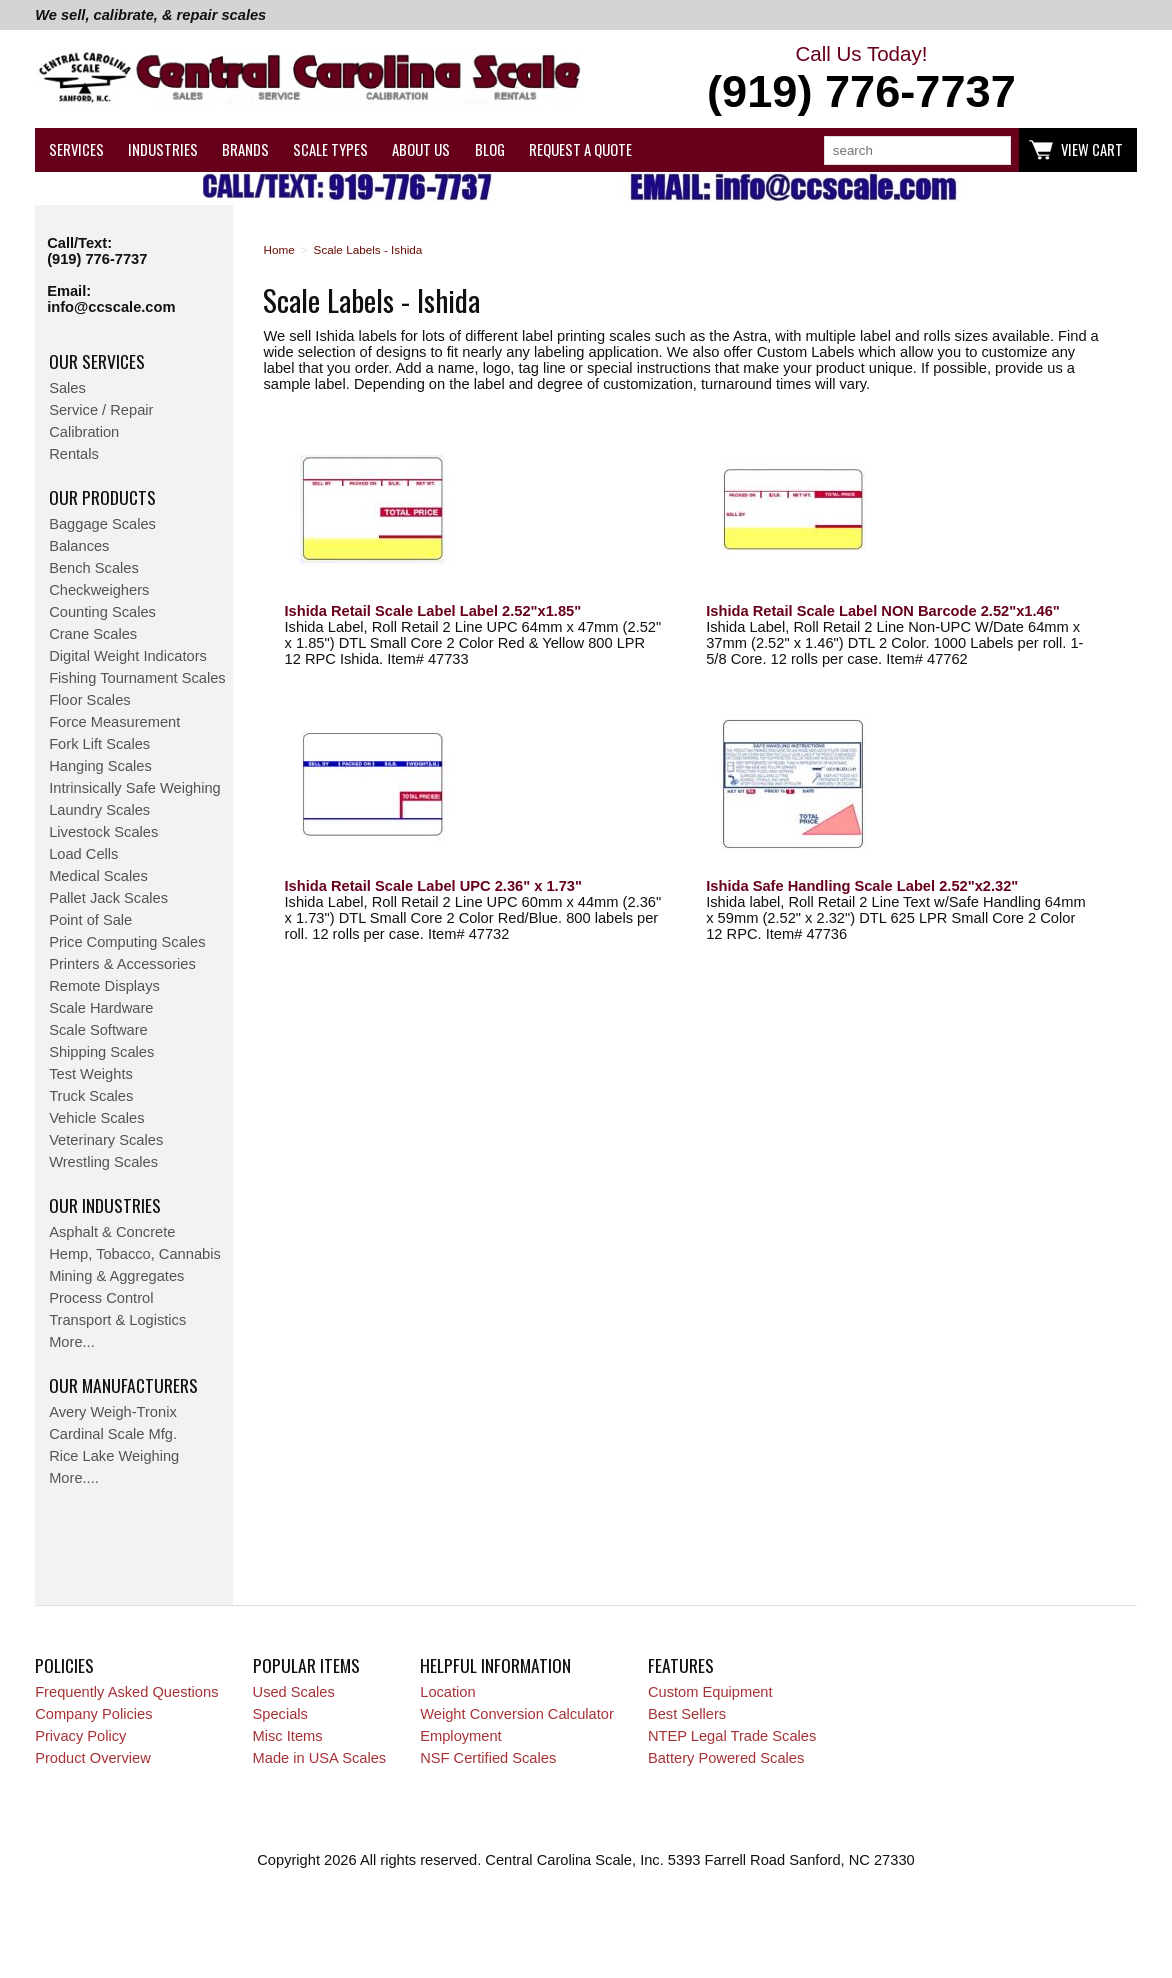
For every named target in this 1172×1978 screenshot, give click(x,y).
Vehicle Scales (96, 1118)
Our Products (102, 497)
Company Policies (93, 1714)
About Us (421, 149)
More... (72, 1342)
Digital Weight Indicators (128, 656)
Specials (280, 1714)
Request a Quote (580, 149)
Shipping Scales (101, 1052)
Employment (460, 1736)
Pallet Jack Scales (108, 898)
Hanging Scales (100, 766)
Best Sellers (687, 1714)
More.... (74, 1478)
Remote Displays (104, 986)
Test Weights (91, 1074)
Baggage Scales (102, 524)
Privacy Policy (80, 1736)
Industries (163, 149)
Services (76, 149)
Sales (67, 388)
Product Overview (93, 1758)
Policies (64, 1665)
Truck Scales (91, 1096)
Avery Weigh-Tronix (113, 1412)
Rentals (74, 454)
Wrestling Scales (103, 1162)
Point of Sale (90, 920)
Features (681, 1665)
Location (447, 1692)
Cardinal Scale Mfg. (113, 1434)
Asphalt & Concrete (112, 1232)
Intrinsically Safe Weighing (135, 788)
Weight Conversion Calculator (517, 1714)
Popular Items (306, 1665)
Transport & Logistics (117, 1320)
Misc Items (288, 1736)
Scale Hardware (101, 1008)
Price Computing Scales (127, 942)
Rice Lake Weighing (114, 1456)
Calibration (84, 432)
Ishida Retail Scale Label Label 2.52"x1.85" (433, 611)
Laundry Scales (99, 810)
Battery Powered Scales (726, 1758)
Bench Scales (94, 568)
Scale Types (330, 149)
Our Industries (105, 1205)
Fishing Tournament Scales (137, 678)
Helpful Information (495, 1665)
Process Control (101, 1298)
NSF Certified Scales (488, 1758)
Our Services (97, 361)
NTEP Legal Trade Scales (732, 1736)
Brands (245, 149)
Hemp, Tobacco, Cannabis (135, 1254)
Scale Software (98, 1030)
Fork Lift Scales (99, 744)
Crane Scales (93, 634)
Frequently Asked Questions (126, 1692)
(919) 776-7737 (97, 259)
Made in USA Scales (320, 1758)
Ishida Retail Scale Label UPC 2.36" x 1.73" (433, 886)
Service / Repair (101, 410)
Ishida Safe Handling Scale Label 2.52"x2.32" (862, 886)
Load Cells (83, 854)
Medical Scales (98, 876)
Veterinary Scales (106, 1140)
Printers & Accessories (122, 964)
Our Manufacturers (123, 1385)
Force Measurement (114, 722)
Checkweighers (99, 590)
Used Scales (294, 1692)
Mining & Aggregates (116, 1276)
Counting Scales (102, 612)
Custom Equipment (710, 1692)
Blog (490, 149)
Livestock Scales (103, 832)
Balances (79, 546)
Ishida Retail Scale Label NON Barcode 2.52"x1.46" (883, 611)
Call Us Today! (861, 80)
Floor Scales (89, 700)
